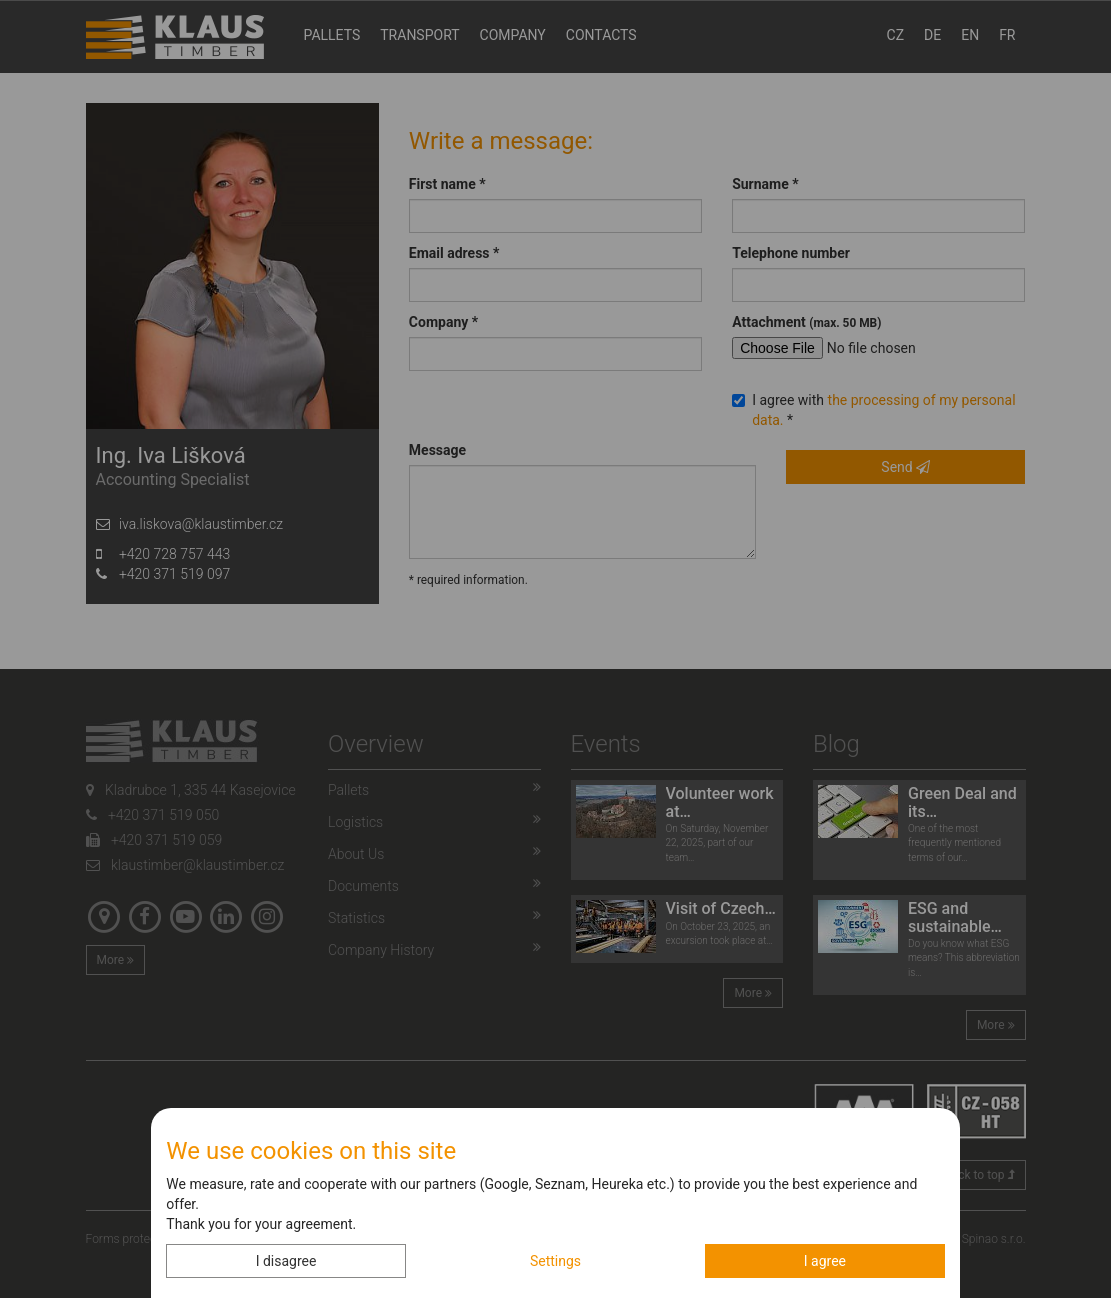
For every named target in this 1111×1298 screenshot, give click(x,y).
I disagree (286, 1261)
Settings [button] (555, 1261)
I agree (825, 1261)
